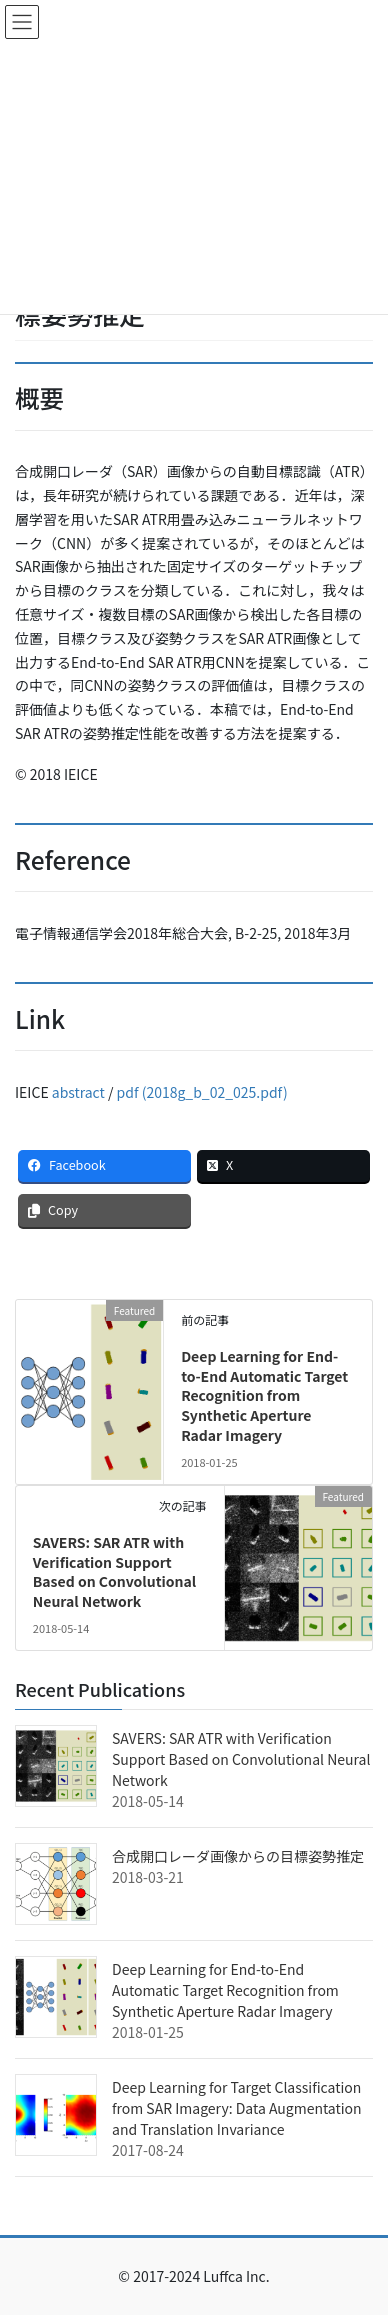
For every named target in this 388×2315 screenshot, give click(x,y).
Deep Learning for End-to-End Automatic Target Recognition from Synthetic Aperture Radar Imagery (264, 1395)
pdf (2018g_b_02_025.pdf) (202, 1092)
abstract (78, 1092)
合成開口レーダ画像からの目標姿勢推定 (238, 1856)
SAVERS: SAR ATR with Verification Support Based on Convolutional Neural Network (114, 1571)
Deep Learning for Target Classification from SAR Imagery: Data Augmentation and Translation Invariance (237, 2108)
